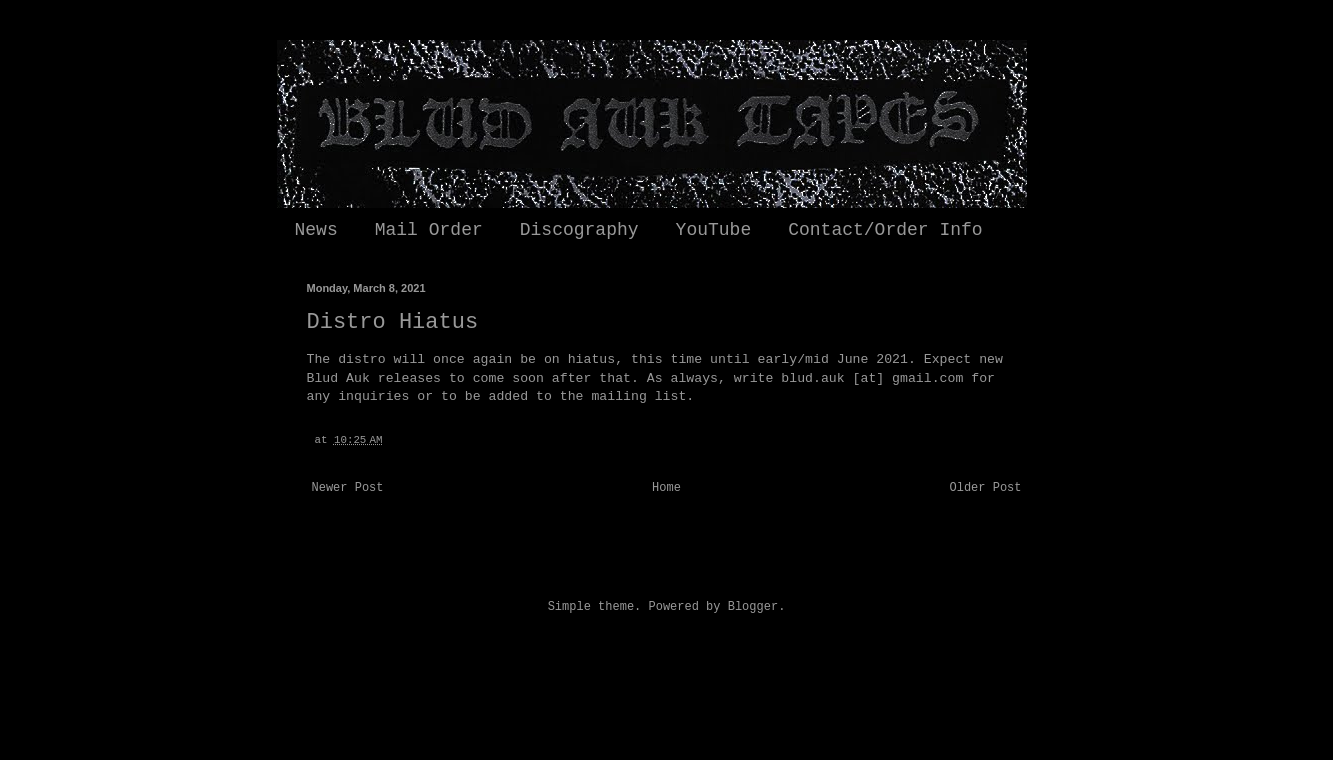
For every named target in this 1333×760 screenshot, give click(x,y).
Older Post (985, 488)
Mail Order (429, 230)
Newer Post (348, 488)
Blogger (753, 607)
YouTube (714, 230)
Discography (579, 230)
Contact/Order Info (885, 230)
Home (666, 488)
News (316, 230)
